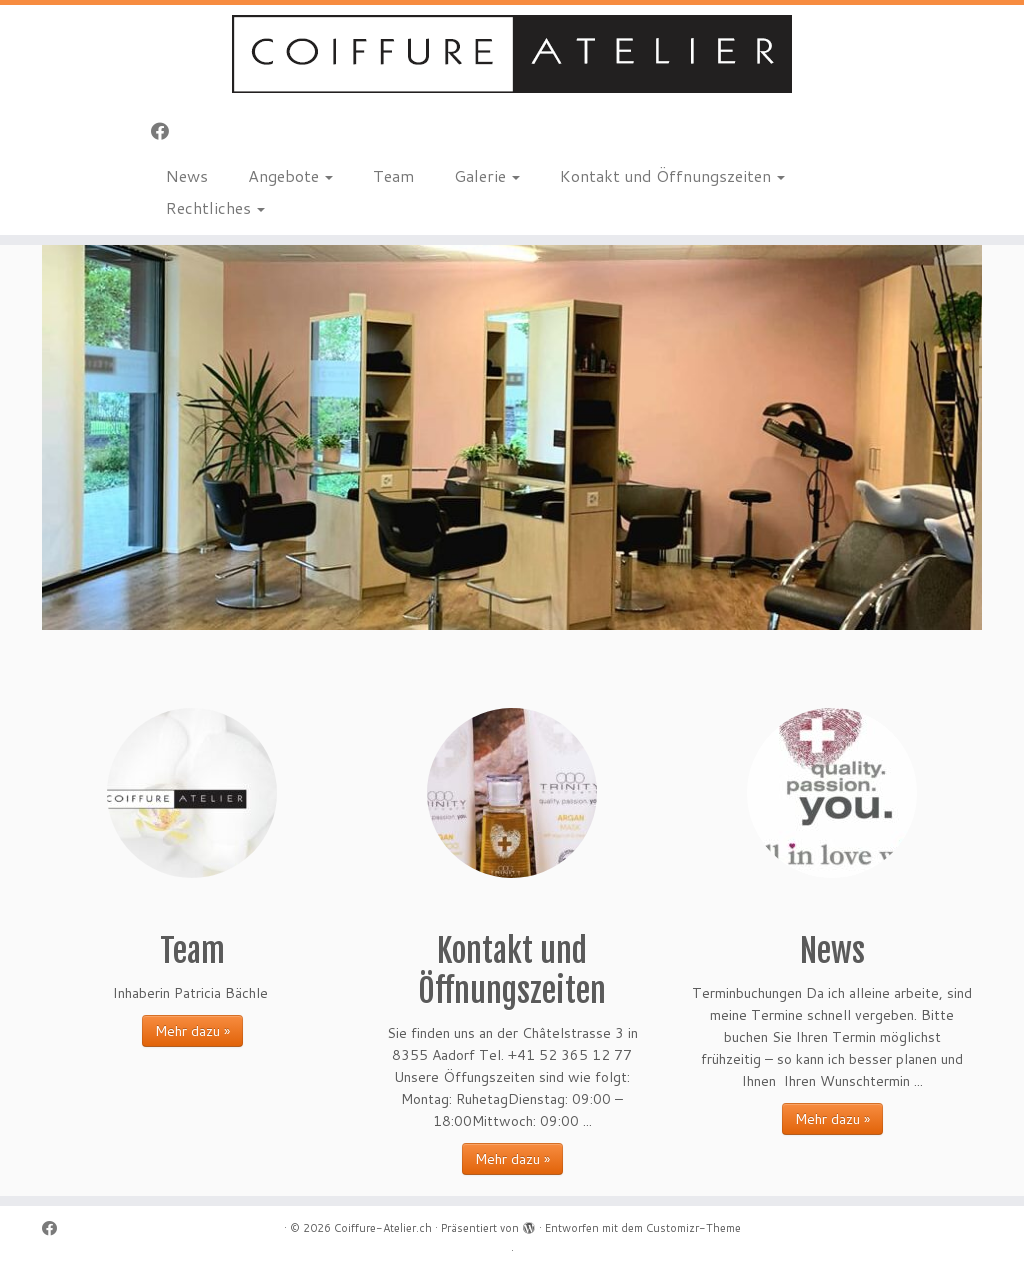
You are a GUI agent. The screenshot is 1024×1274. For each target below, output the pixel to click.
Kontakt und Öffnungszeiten (672, 175)
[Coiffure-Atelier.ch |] (512, 54)
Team (393, 175)
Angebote (290, 175)
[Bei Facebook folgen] (166, 131)
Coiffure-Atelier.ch (383, 1228)
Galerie (487, 175)
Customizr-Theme (693, 1228)
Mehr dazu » (192, 1031)
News (187, 175)
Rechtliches (215, 207)
